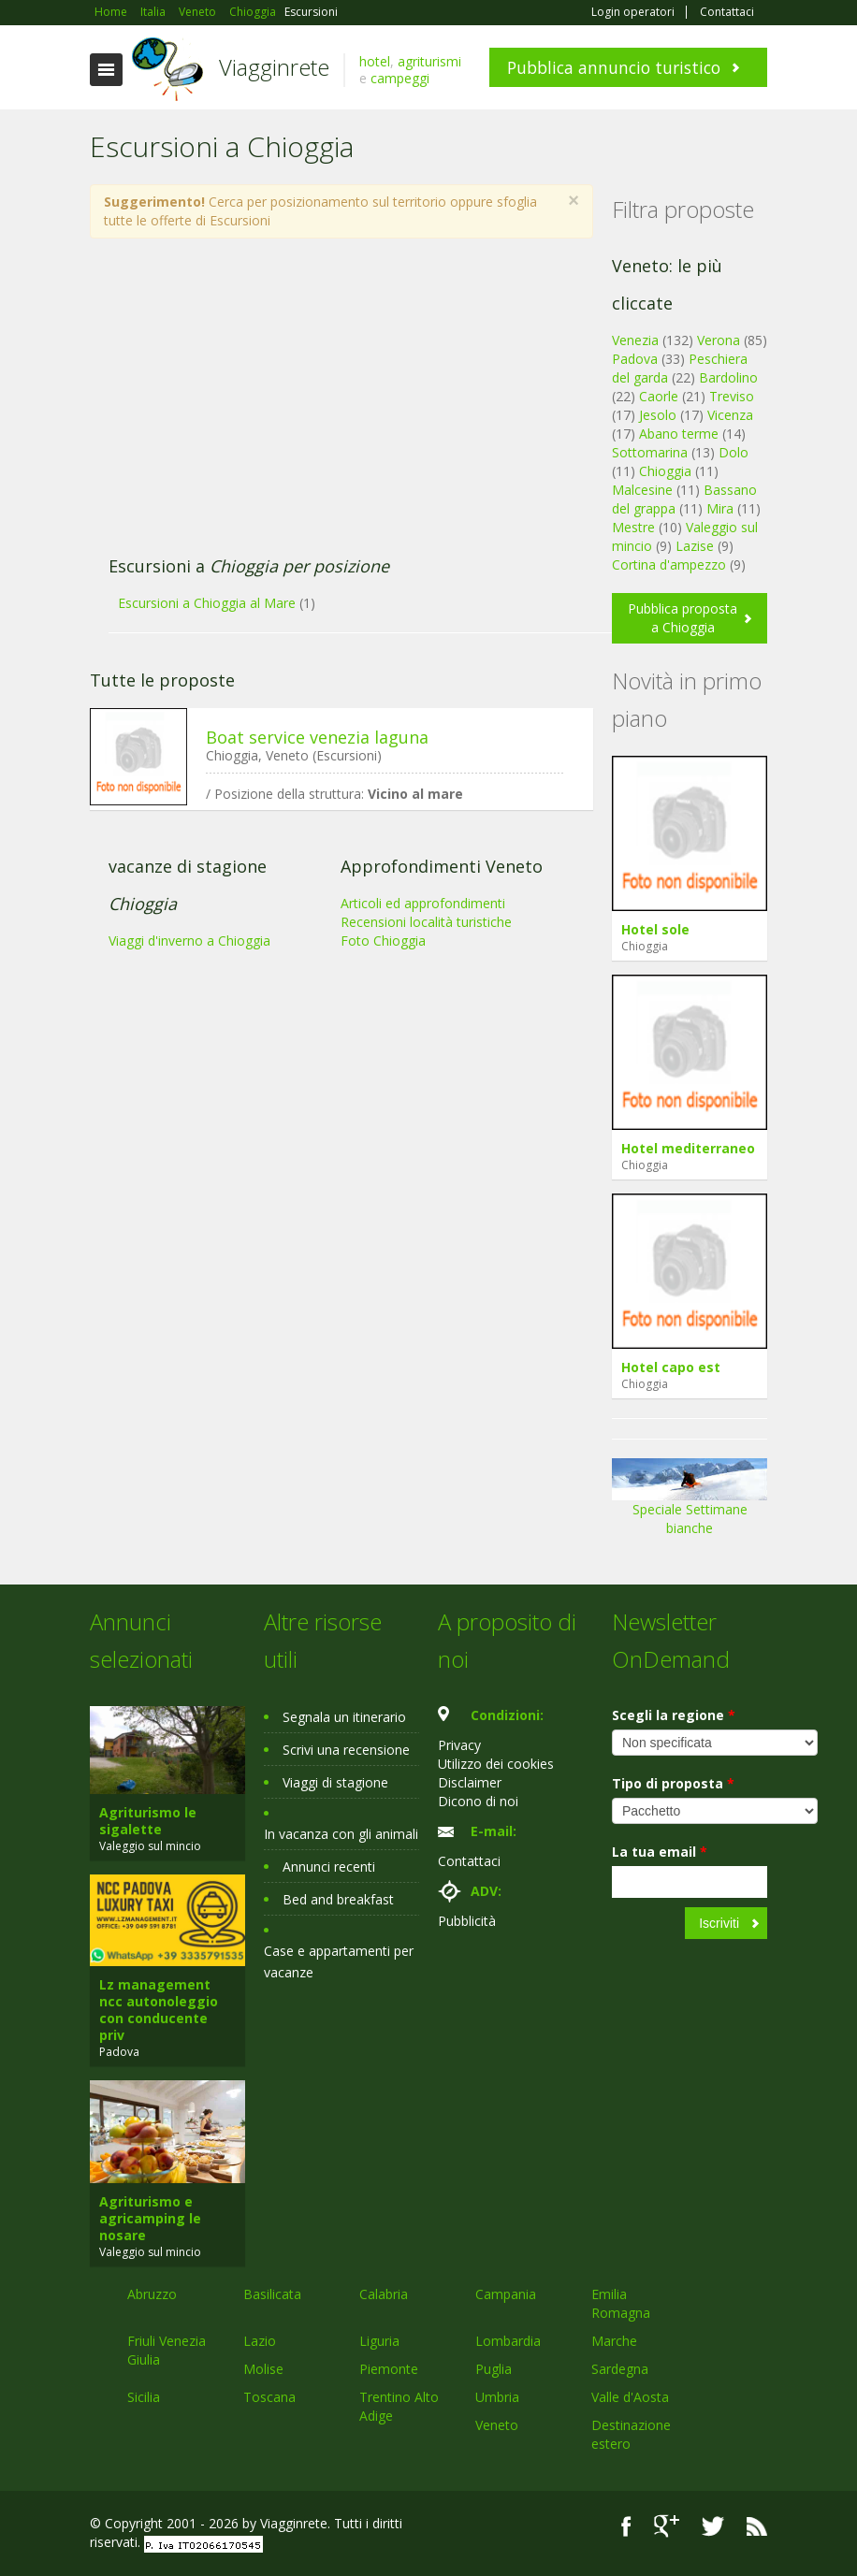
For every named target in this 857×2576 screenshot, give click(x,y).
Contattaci (727, 12)
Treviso (731, 396)
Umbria (497, 2397)
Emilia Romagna (620, 2303)
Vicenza (730, 415)
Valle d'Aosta (630, 2397)
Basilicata (272, 2294)
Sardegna (619, 2369)
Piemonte (388, 2369)
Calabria (383, 2294)
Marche (614, 2341)
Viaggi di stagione (335, 1782)
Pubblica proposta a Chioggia (682, 618)
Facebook (626, 2526)
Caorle (658, 396)
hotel (374, 61)
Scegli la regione (673, 1715)
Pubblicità (467, 1921)
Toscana (269, 2397)
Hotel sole (655, 929)
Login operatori (633, 12)
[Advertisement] (331, 407)
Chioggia (665, 471)
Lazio (259, 2341)
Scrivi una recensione (346, 1749)
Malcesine (642, 490)
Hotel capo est (670, 1367)
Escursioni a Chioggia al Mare (207, 603)
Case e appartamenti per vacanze (339, 1961)
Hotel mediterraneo (688, 1148)
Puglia (493, 2369)
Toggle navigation (106, 69)
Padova (635, 359)
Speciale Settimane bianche (689, 1503)
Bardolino (728, 377)
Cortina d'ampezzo (669, 564)
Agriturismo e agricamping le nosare (150, 2218)
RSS (757, 2526)
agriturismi (429, 61)
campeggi (399, 78)
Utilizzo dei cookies (496, 1764)
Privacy (459, 1745)
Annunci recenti (329, 1866)
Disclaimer (469, 1782)
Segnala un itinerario (344, 1717)
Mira (720, 508)
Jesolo (657, 415)
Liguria (379, 2341)
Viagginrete (274, 66)
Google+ (666, 2526)
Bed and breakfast (338, 1899)
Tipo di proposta (673, 1783)
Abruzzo (152, 2294)
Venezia (635, 340)
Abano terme (679, 433)
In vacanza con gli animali (341, 1834)
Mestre (633, 527)
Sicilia (143, 2397)
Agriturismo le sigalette (147, 1820)
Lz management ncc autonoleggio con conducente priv (158, 2009)
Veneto (496, 2425)
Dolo (733, 452)
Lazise (694, 546)
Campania (505, 2294)
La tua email (659, 1851)
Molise (263, 2369)
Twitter (713, 2526)
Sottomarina (650, 452)
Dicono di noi (478, 1801)
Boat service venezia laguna (317, 737)
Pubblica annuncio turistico (613, 67)
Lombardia (508, 2341)
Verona (718, 340)
